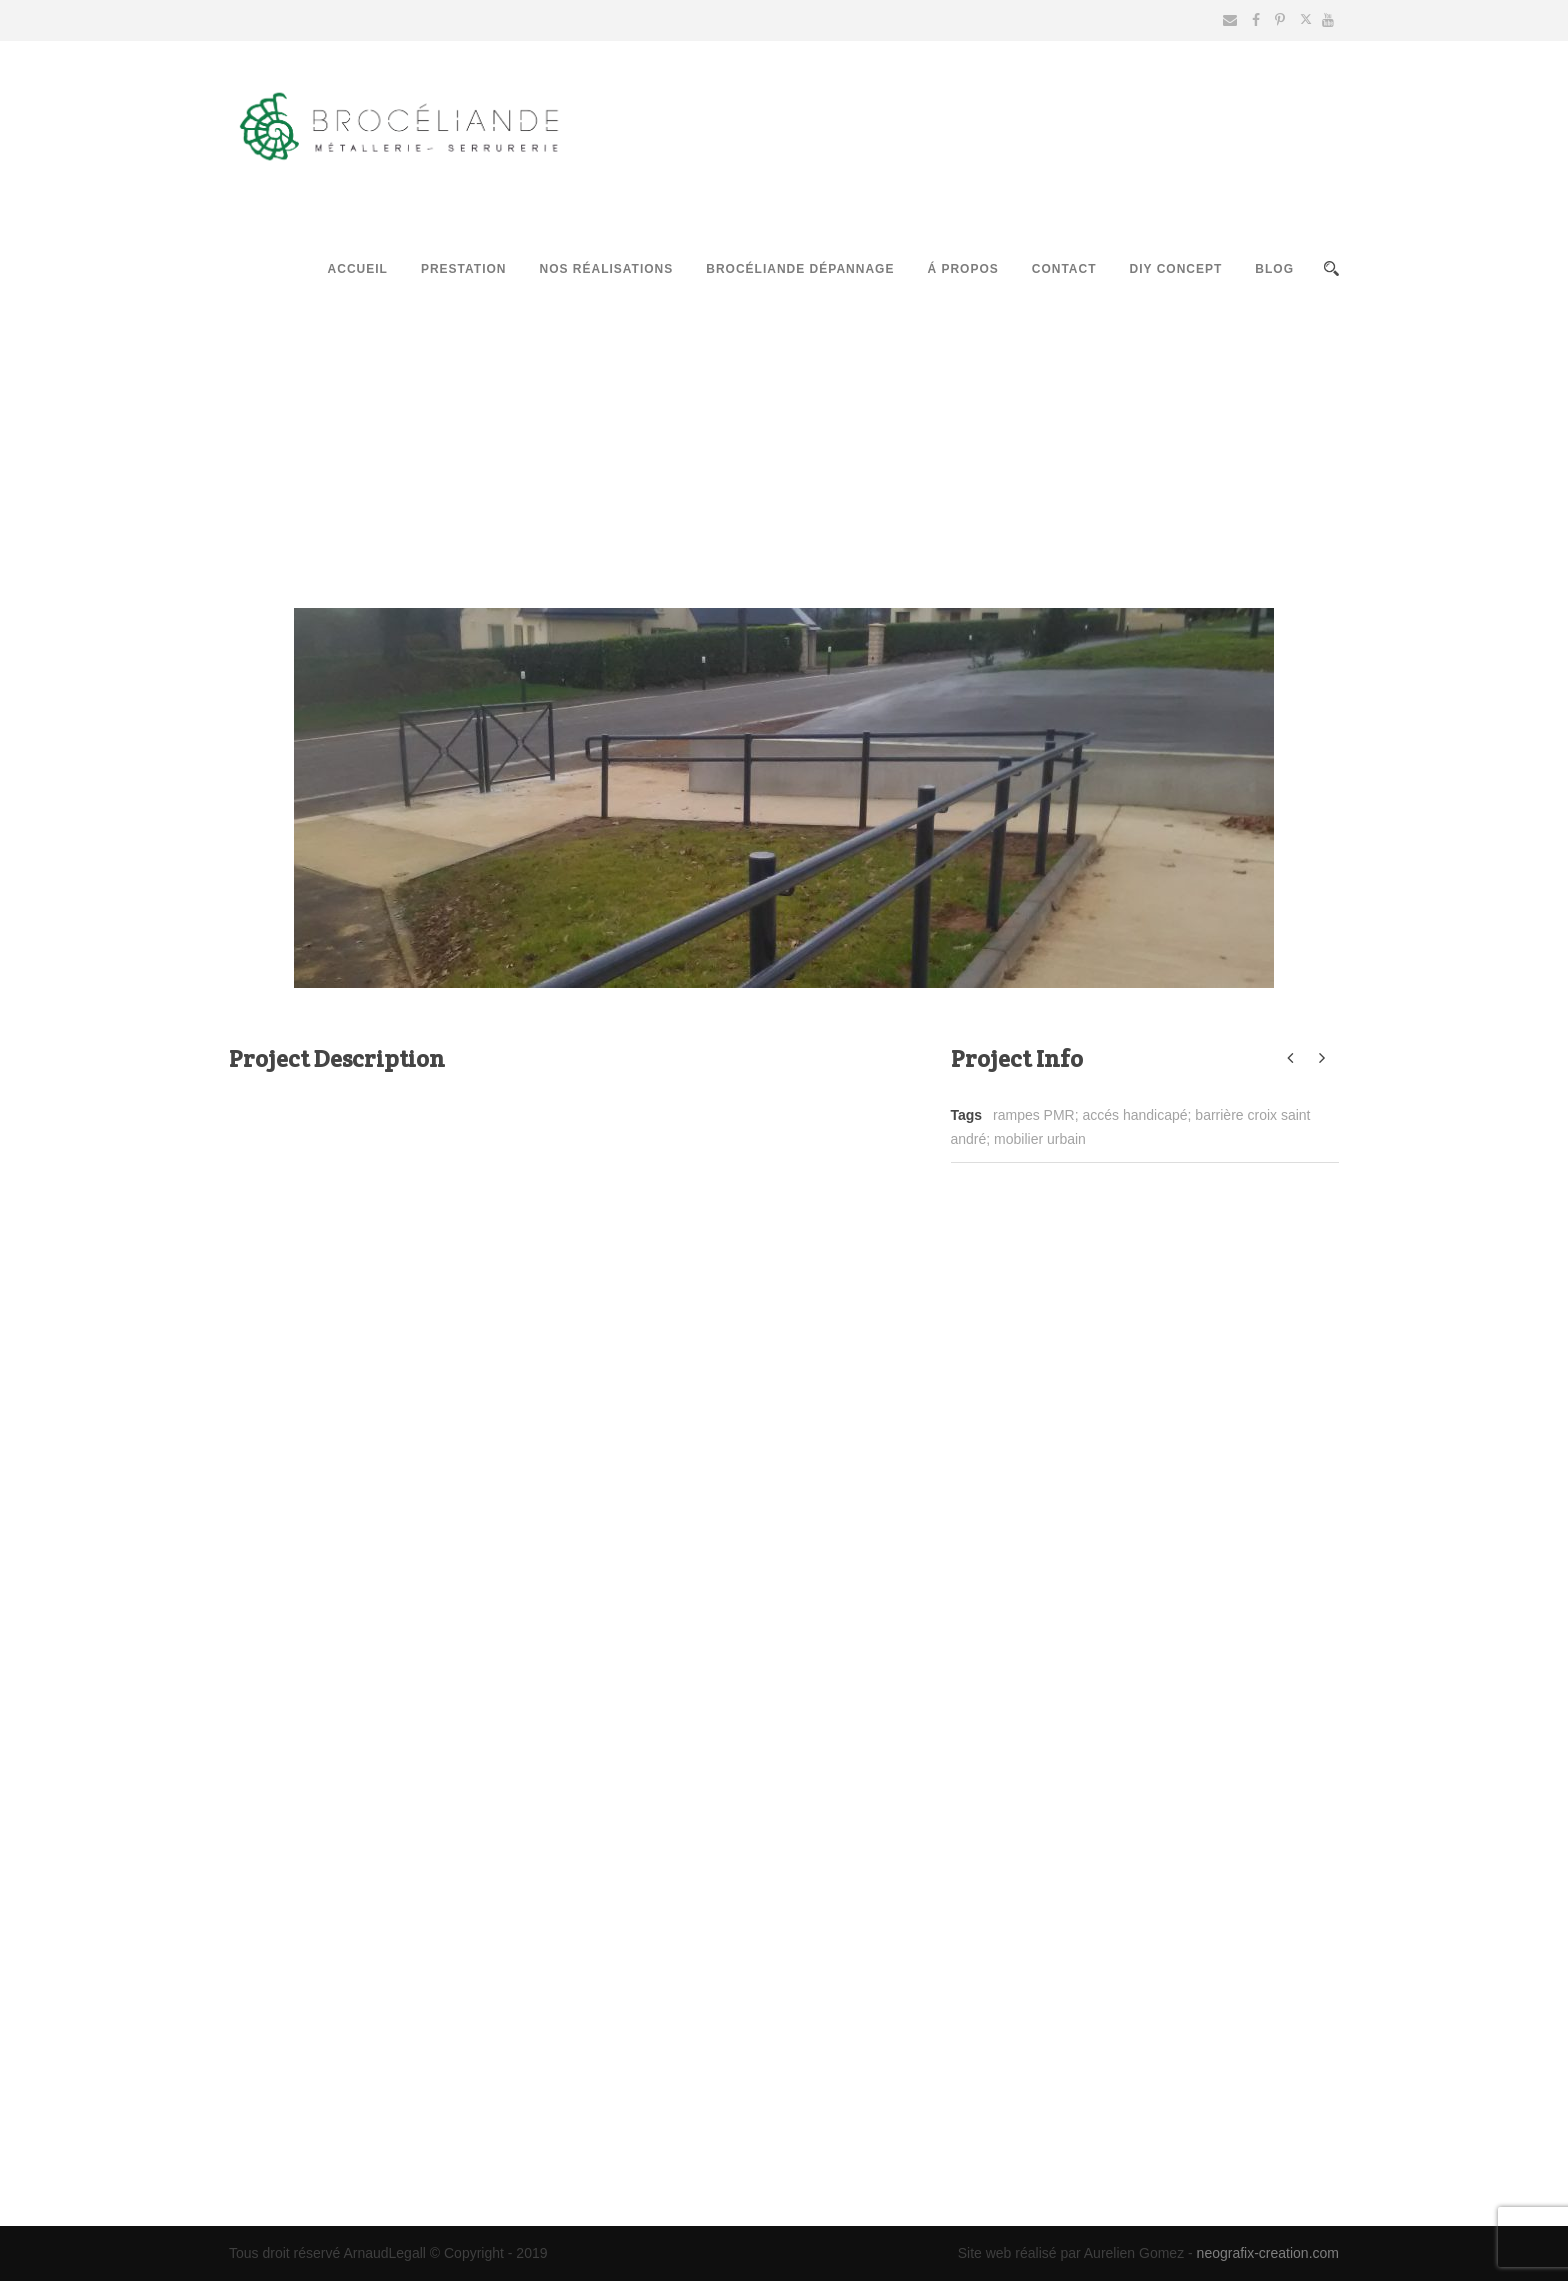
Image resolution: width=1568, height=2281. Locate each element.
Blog (1274, 269)
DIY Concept (1176, 269)
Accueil (358, 269)
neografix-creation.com (1268, 2253)
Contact (1064, 269)
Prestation (464, 269)
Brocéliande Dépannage (800, 269)
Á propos (962, 269)
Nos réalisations (606, 269)
